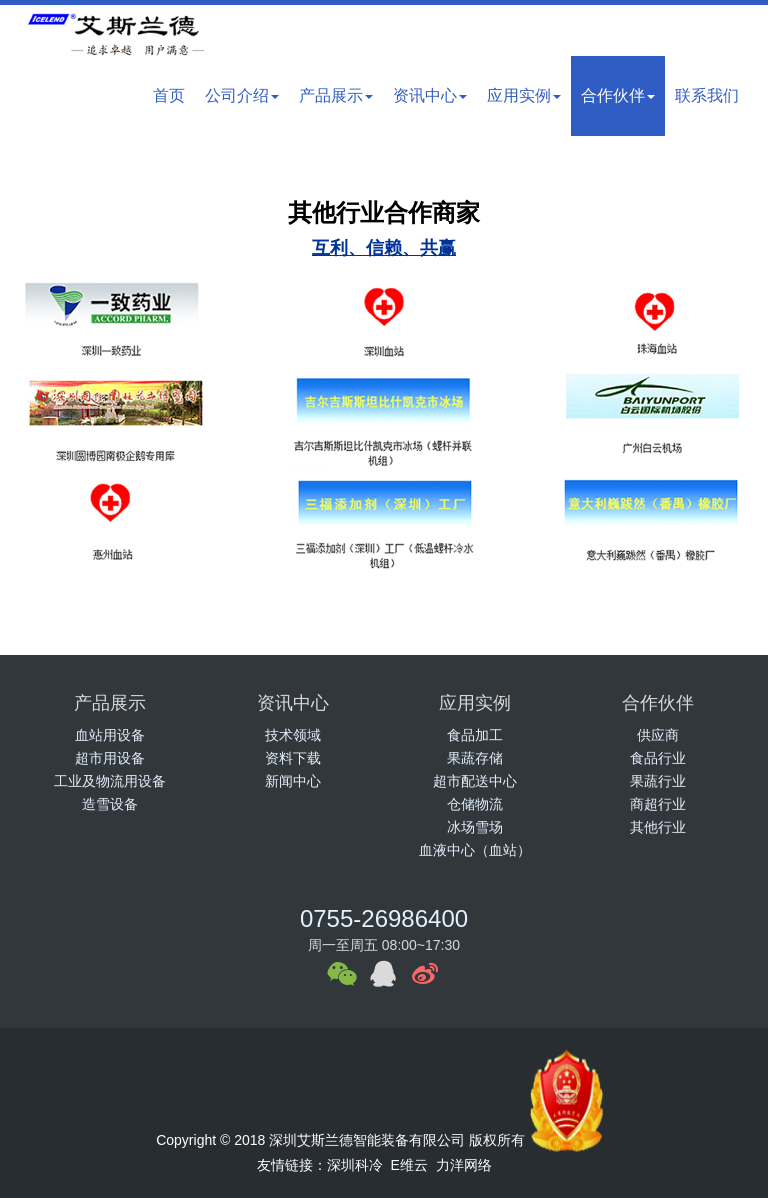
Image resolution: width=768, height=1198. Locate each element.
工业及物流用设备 (110, 781)
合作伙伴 (618, 95)
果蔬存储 (475, 758)
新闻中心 (293, 781)
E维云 (409, 1165)
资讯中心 (430, 95)
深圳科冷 (355, 1165)
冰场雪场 (475, 827)
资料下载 (293, 758)
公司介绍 (242, 95)
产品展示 (336, 95)
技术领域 (293, 735)
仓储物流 (475, 804)
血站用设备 (110, 735)
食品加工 (475, 735)
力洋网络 (464, 1165)
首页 (169, 95)
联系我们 (707, 95)
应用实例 (524, 95)
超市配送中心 (475, 781)
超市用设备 (110, 758)
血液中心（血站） (475, 850)
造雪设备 (110, 804)
